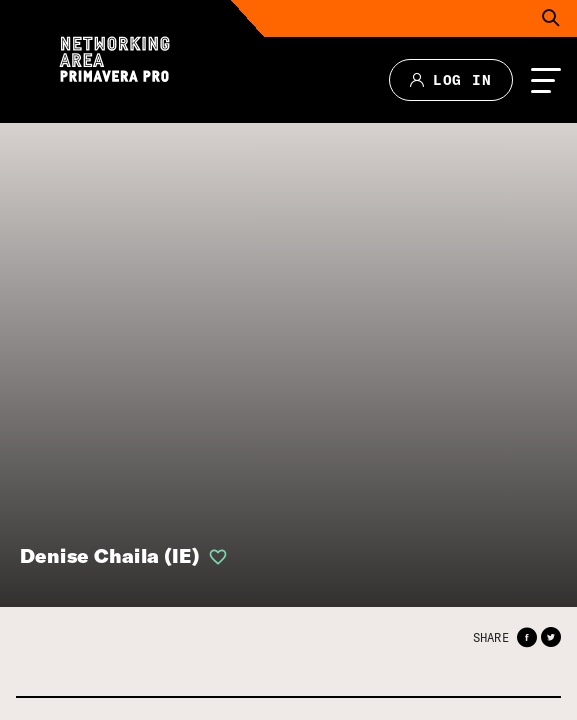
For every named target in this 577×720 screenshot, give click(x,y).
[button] (527, 637)
